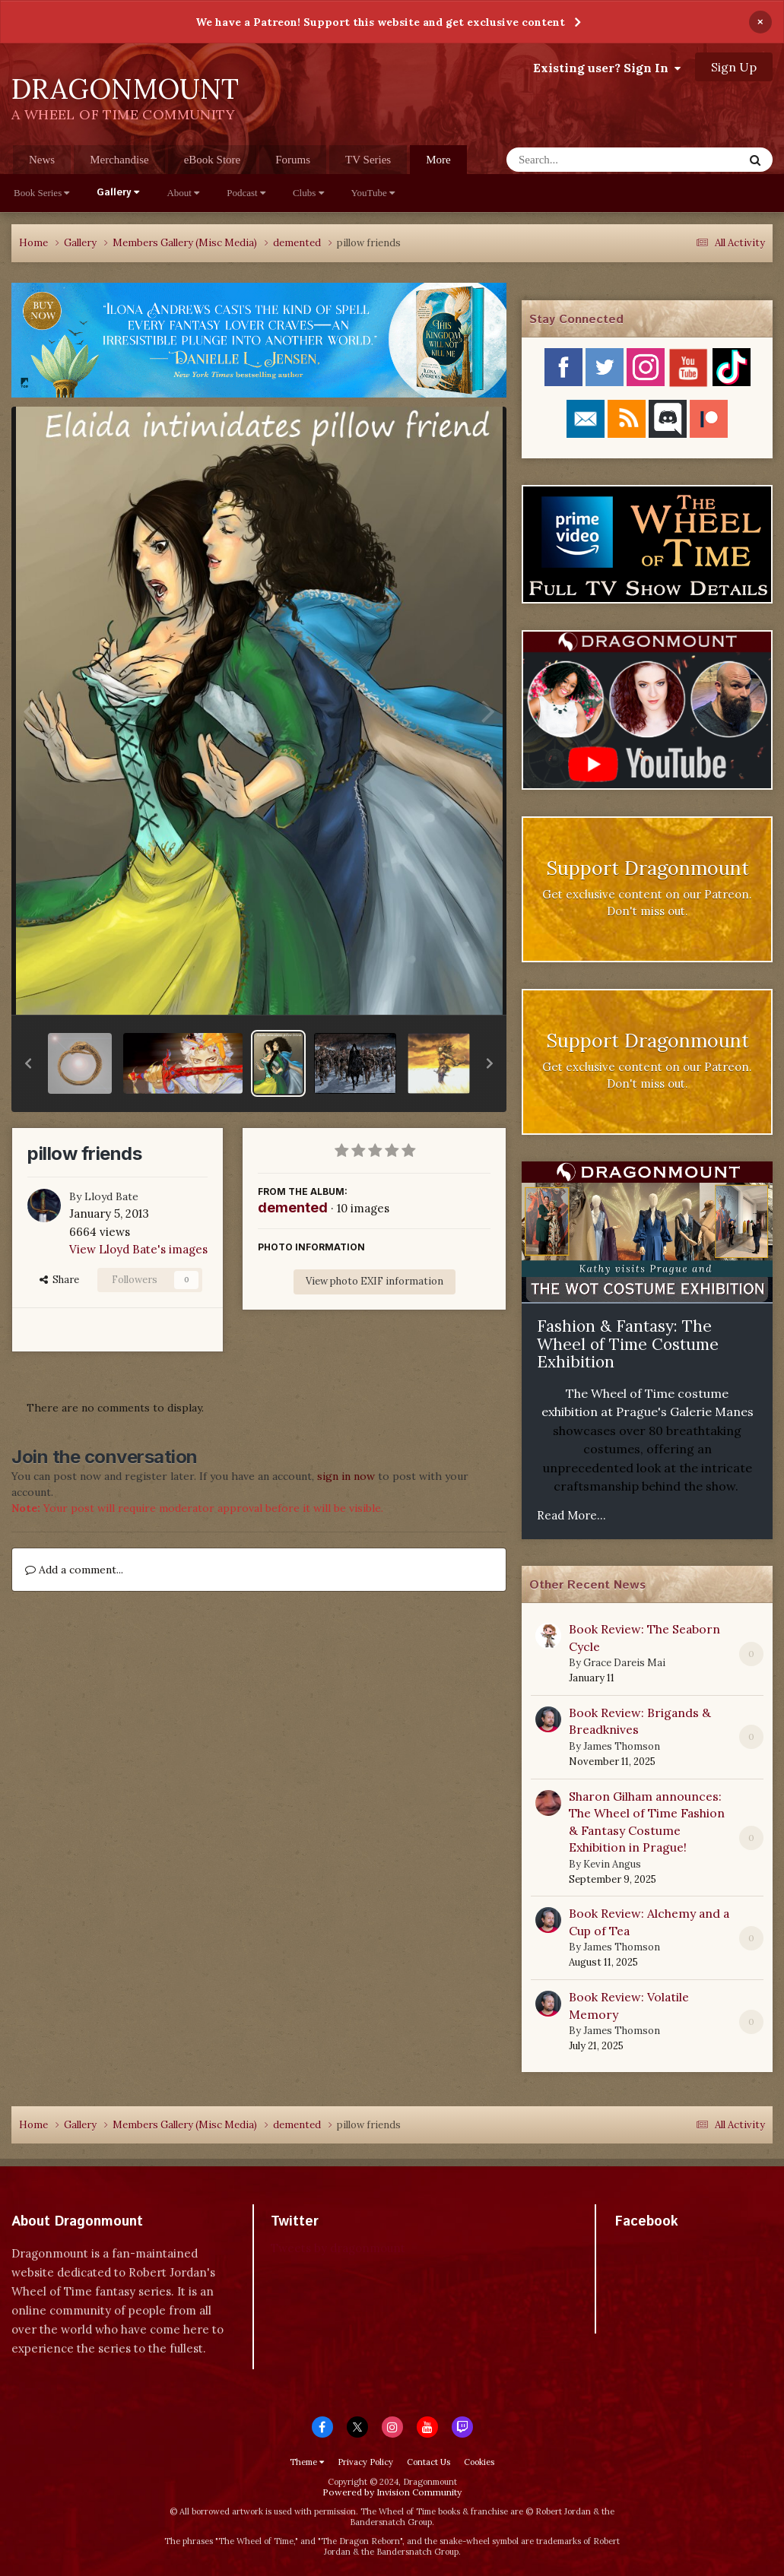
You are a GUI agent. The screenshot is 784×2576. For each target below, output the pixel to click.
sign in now (346, 1476)
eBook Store (212, 160)
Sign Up (734, 66)
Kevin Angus (612, 1864)
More (438, 160)
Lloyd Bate (111, 1196)
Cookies (479, 2462)
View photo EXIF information (374, 1281)
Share (59, 1279)
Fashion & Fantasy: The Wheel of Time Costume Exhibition (628, 1344)
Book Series (41, 192)
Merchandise (119, 160)
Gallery (118, 192)
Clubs (308, 192)
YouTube (373, 192)
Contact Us (428, 2462)
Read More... (571, 1515)
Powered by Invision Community (392, 2492)
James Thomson (621, 1746)
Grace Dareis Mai (624, 1662)
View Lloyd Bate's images (138, 1249)
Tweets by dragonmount (338, 2248)
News (42, 160)
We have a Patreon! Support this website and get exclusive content (380, 22)
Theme (307, 2462)
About (183, 192)
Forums (292, 160)
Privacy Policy (365, 2462)
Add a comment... (74, 1569)
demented (293, 1207)
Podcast (246, 192)
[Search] (585, 159)
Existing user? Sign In (607, 67)
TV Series (368, 160)
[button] (28, 1063)
